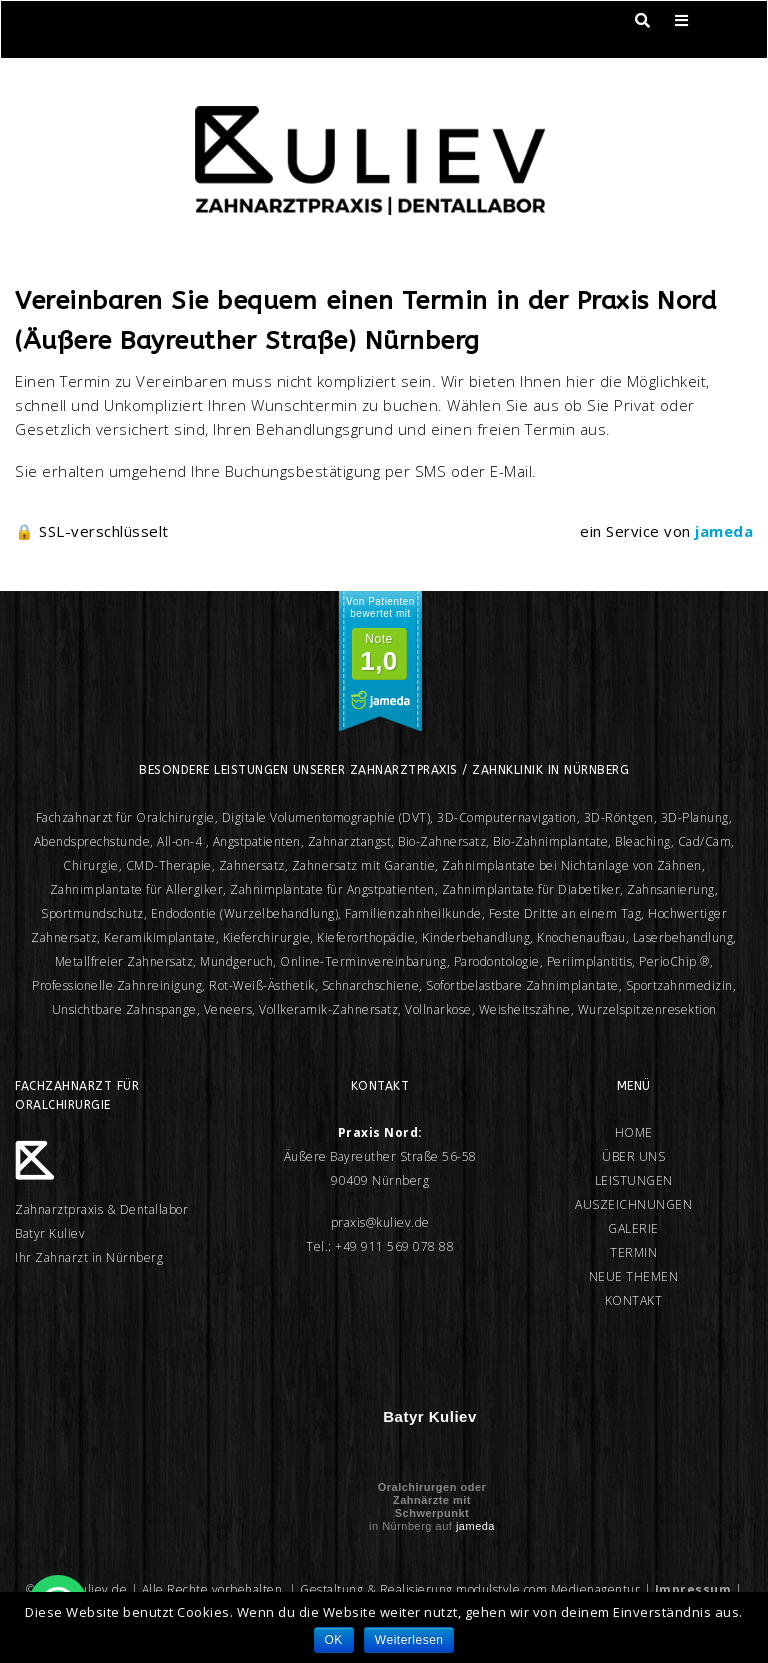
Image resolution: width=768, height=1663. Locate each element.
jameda (475, 1526)
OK (334, 1640)
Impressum (693, 1589)
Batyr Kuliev (430, 1416)
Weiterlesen (409, 1640)
